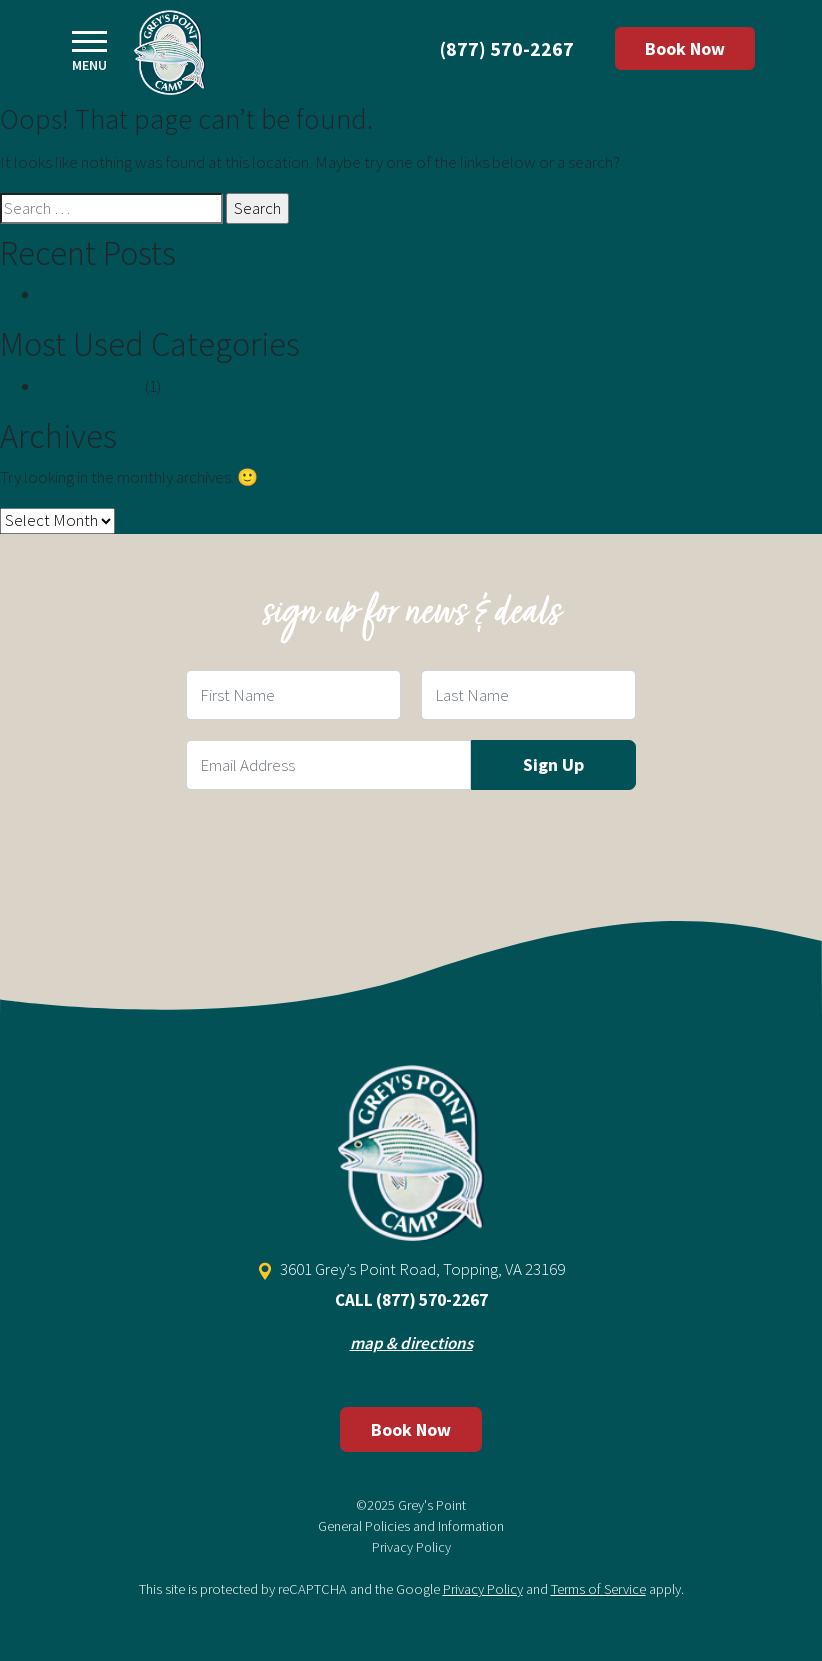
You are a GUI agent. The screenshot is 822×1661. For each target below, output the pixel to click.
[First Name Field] (293, 695)
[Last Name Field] (528, 695)
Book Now (685, 48)
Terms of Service (598, 1589)
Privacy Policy (411, 1547)
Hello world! (83, 294)
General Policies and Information (411, 1526)
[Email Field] (328, 765)
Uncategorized (91, 386)
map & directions (411, 1343)
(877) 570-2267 (507, 48)
